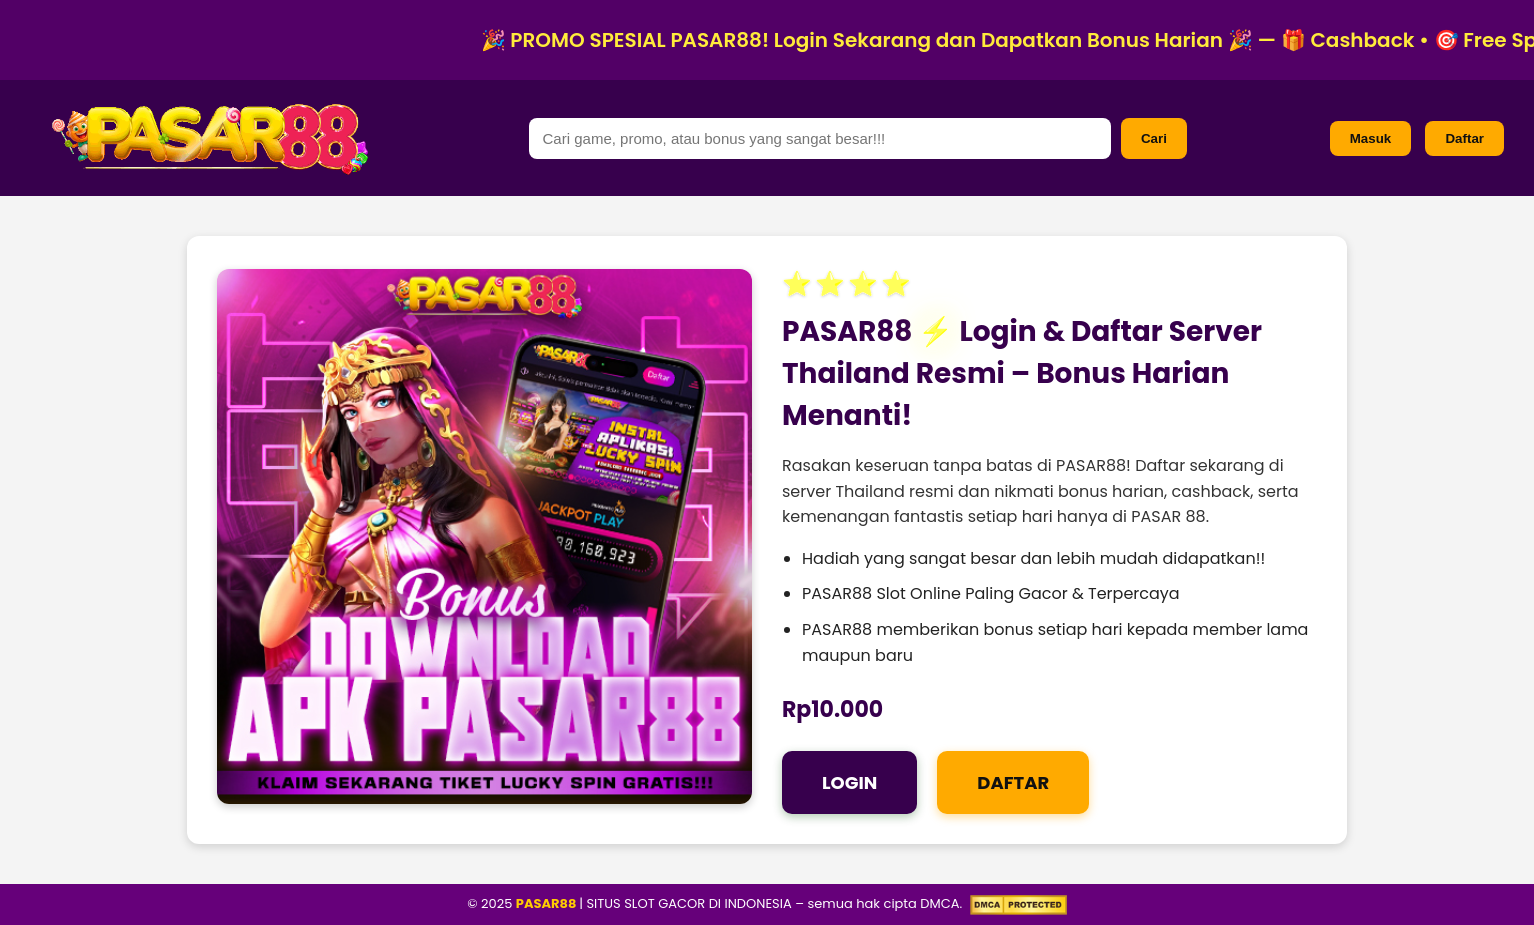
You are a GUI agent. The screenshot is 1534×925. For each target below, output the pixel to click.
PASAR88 (547, 903)
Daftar (1464, 138)
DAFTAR (1013, 782)
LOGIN (849, 782)
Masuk (1370, 138)
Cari (1154, 138)
